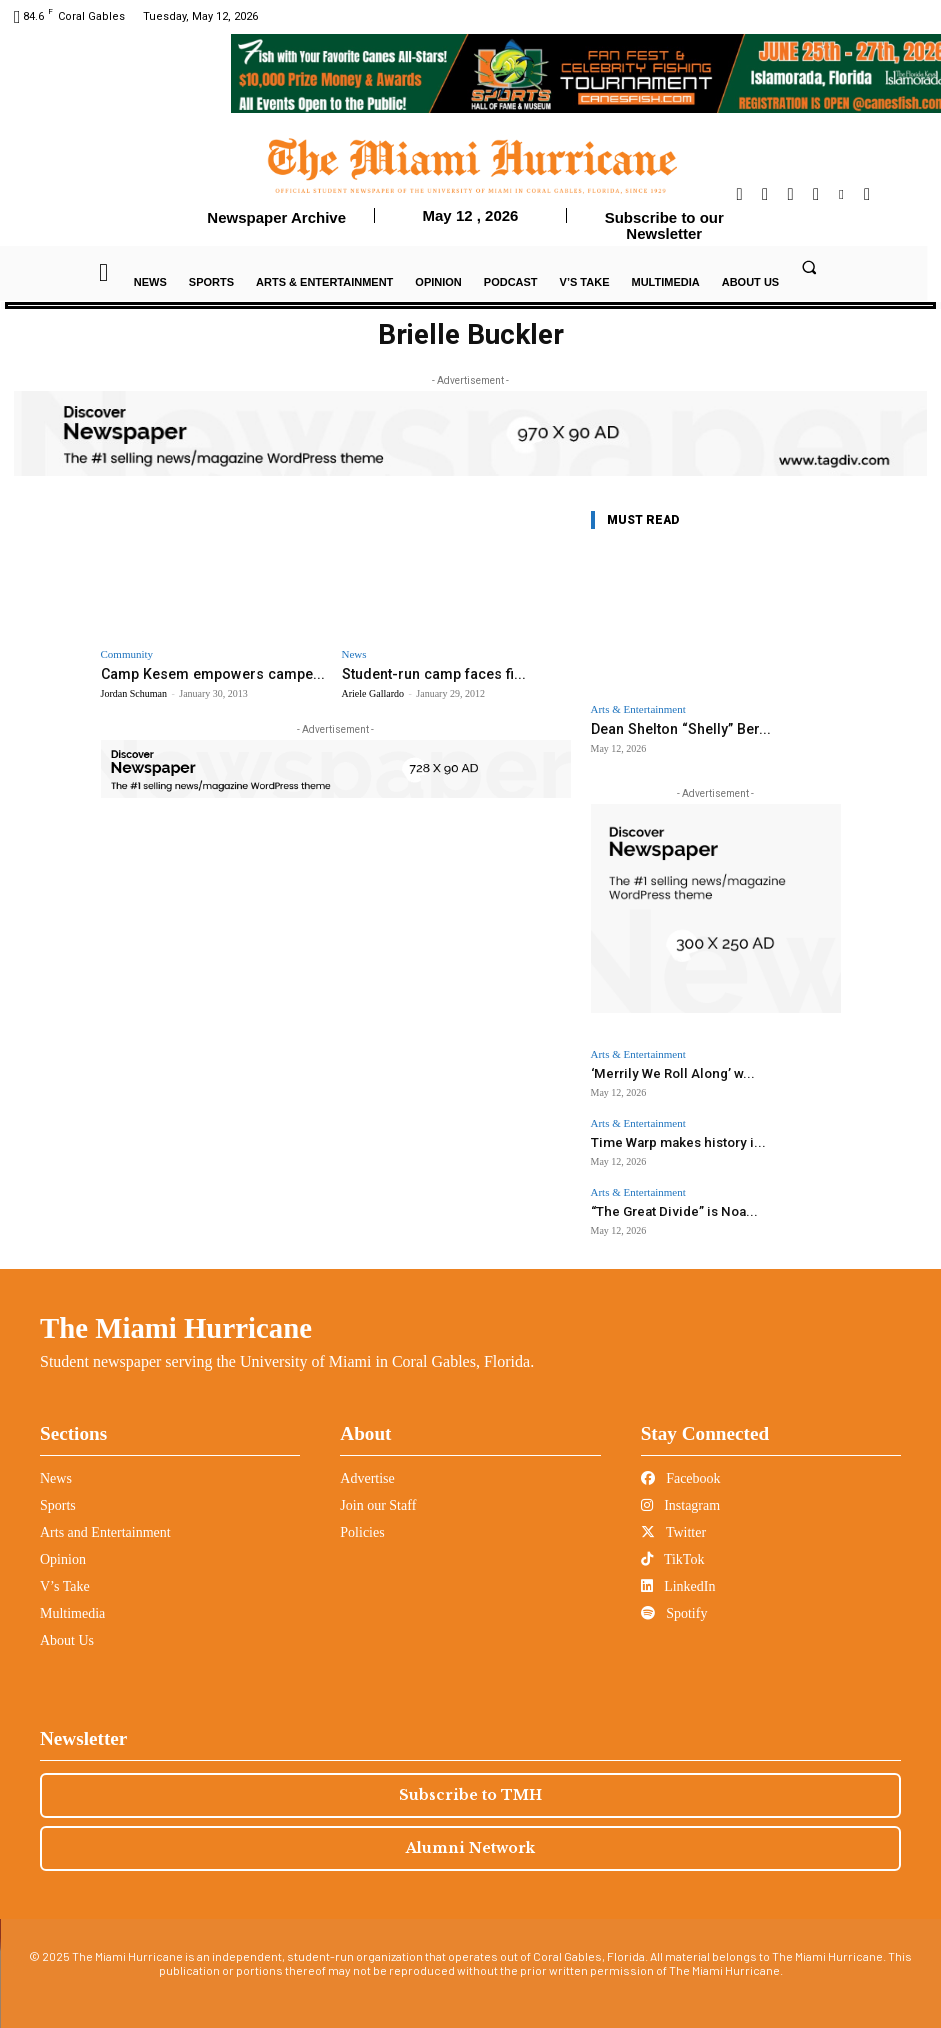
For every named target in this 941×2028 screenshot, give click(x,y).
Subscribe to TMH (470, 1785)
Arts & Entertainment (638, 709)
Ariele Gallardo (373, 692)
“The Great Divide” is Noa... (661, 1203)
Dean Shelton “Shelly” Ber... (672, 728)
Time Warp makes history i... (663, 1136)
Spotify (674, 1603)
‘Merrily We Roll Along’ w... (659, 1070)
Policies (362, 1522)
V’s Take (65, 1576)
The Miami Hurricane (176, 1318)
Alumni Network (470, 1838)
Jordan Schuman (134, 692)
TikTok (673, 1549)
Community (127, 654)
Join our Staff (378, 1495)
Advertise (367, 1468)
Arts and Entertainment (105, 1522)
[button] (810, 268)
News (354, 654)
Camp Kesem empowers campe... (203, 673)
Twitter (673, 1522)
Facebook (681, 1468)
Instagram (680, 1495)
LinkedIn (678, 1576)
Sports (58, 1495)
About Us (67, 1630)
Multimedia (72, 1603)
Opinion (63, 1549)
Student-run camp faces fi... (425, 673)
